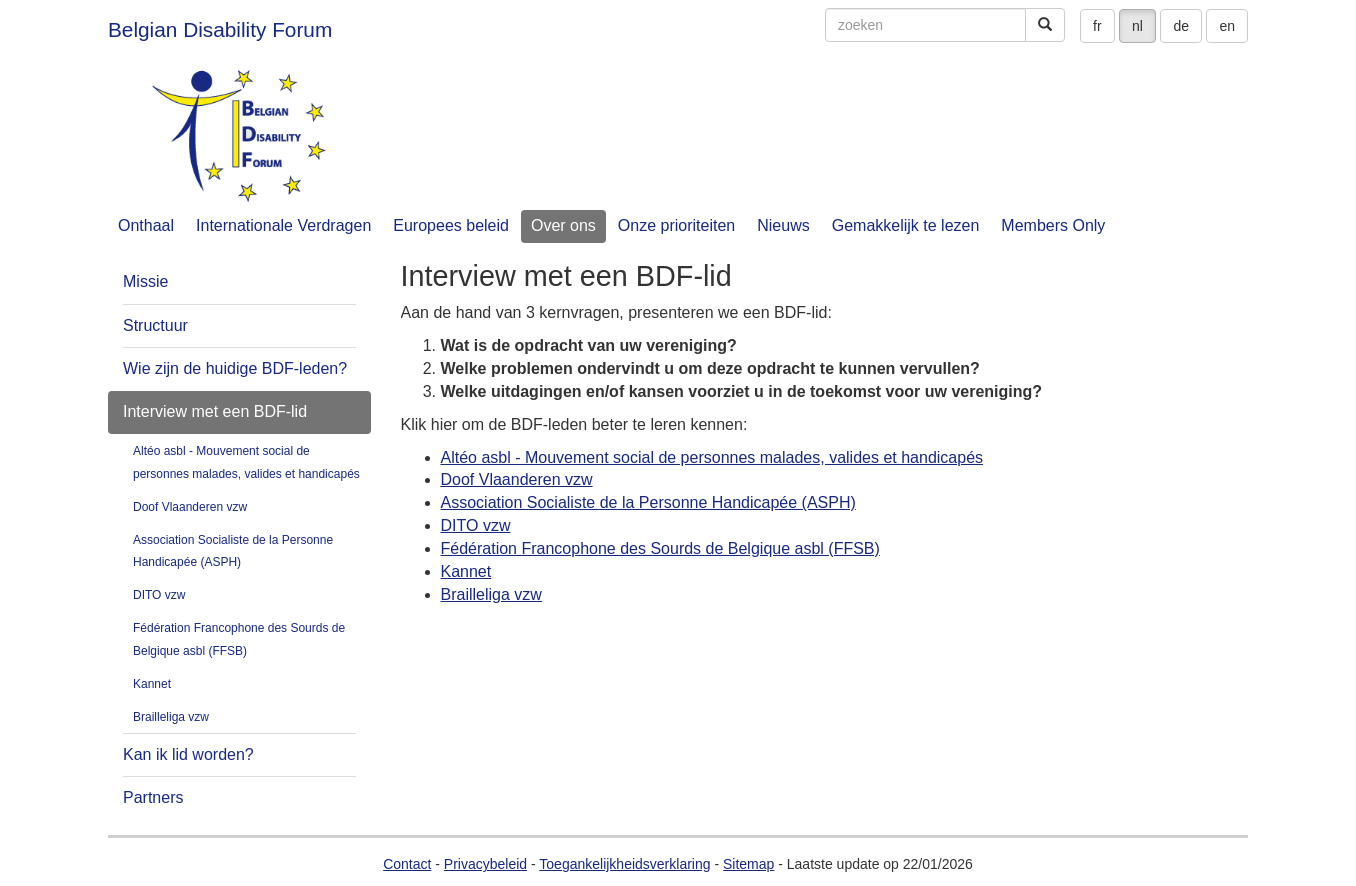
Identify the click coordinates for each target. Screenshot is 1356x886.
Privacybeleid (485, 864)
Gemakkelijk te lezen (906, 225)
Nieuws (783, 225)
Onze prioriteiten (676, 225)
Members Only (1053, 225)
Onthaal (146, 225)
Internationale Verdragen (283, 225)
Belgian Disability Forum (220, 29)
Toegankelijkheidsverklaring (624, 864)
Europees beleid (451, 225)
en (1227, 26)
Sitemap (748, 864)
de (1181, 26)
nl (1137, 26)
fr (1097, 26)
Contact (407, 864)
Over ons (563, 225)
